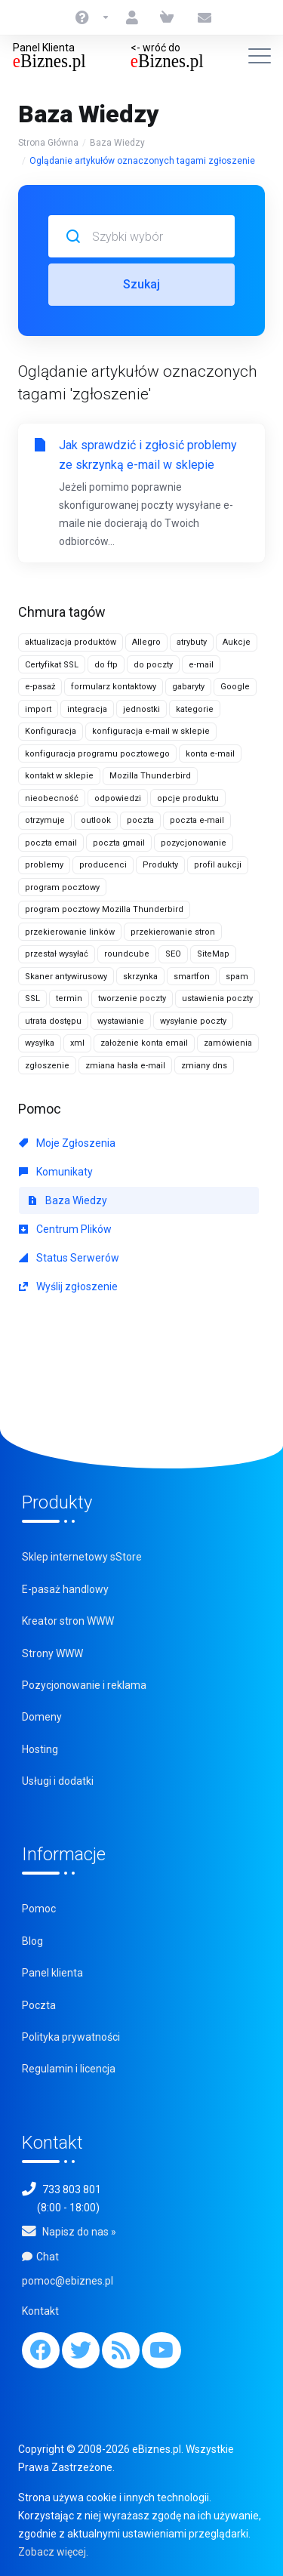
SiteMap (213, 954)
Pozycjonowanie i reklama (84, 1685)
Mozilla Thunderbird (150, 776)
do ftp (106, 665)
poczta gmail (119, 843)
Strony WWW (52, 1653)
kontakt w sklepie (59, 776)
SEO (173, 954)
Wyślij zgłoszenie (68, 1286)
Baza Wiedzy (117, 142)
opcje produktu (188, 798)
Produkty (160, 865)
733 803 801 (71, 2189)
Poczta (39, 2005)
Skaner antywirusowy (66, 976)
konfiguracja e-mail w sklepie (151, 731)
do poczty (153, 665)
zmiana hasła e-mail (125, 1066)
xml (77, 1043)
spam (237, 976)
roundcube (126, 954)
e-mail (201, 665)
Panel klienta (52, 1973)
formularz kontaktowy (113, 687)
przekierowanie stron (173, 932)
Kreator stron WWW (68, 1621)
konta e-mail (210, 754)
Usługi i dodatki (58, 1781)
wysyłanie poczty (193, 1021)
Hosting (40, 1749)
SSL (32, 998)
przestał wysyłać (56, 954)
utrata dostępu (53, 1021)
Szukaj (141, 284)
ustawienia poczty (217, 998)
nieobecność (51, 798)
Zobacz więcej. (53, 2552)
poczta (140, 820)
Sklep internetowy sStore (82, 1557)
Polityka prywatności (71, 2037)
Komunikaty (56, 1172)
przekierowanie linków (70, 932)
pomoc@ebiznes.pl (67, 2281)
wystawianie (120, 1021)
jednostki (141, 709)
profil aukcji (217, 865)
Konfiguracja (50, 731)
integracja (87, 709)
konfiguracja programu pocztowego (97, 754)
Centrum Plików (65, 1229)
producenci (103, 865)
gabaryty (188, 687)
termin (69, 998)
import (38, 709)
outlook (96, 820)
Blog (32, 1941)
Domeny (42, 1717)
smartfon (192, 976)
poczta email (51, 843)
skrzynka (140, 976)
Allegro (146, 642)
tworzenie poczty (132, 998)
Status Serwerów (69, 1258)
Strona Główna (48, 142)
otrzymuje (45, 820)
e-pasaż (40, 687)
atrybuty (192, 642)
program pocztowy (62, 887)
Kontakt (40, 2311)
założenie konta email (144, 1043)
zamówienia (228, 1043)
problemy (44, 865)
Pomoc (39, 1909)
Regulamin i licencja (68, 2069)
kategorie (195, 709)
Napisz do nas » (79, 2232)
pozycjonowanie (193, 843)
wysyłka (39, 1043)
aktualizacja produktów (70, 642)
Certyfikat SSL (51, 665)
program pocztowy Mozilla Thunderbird (104, 909)
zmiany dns (204, 1066)
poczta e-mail (197, 820)
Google (235, 687)
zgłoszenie (47, 1066)
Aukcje (237, 642)
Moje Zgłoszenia (67, 1143)
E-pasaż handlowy (65, 1589)
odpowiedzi (117, 798)
